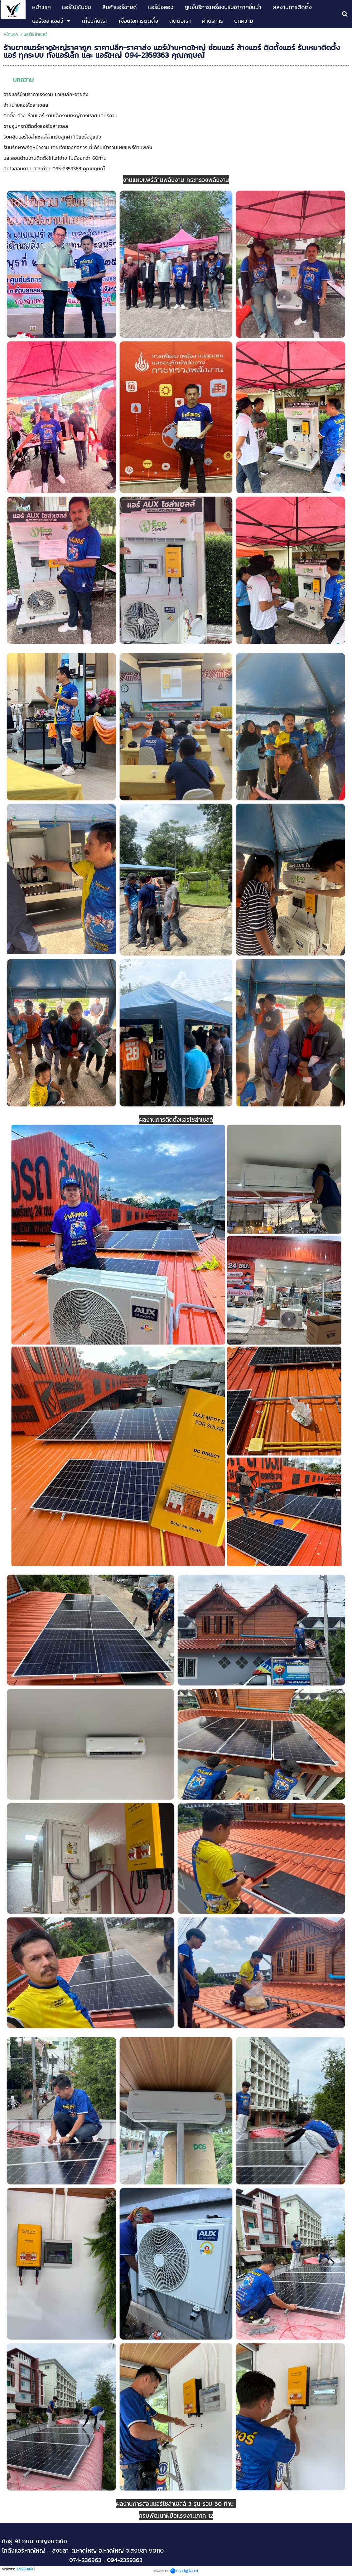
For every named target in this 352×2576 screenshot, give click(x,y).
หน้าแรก (12, 34)
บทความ (23, 79)
